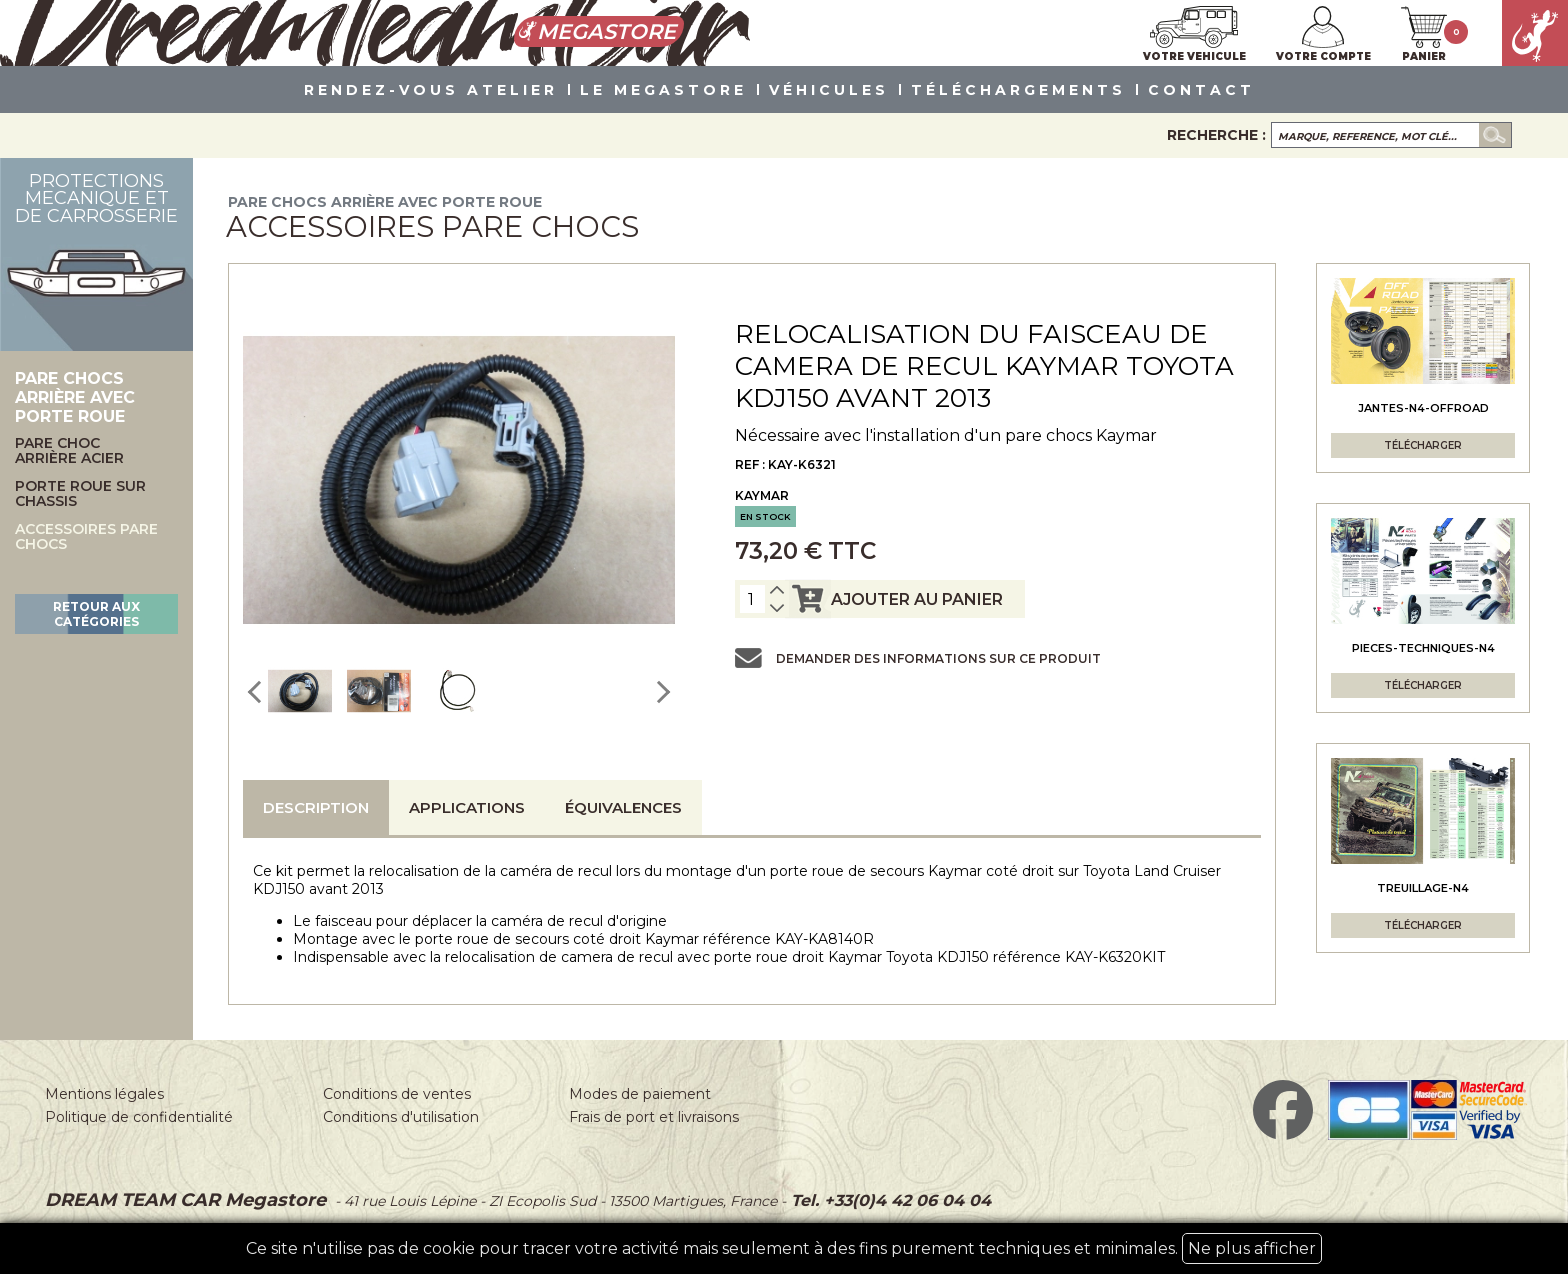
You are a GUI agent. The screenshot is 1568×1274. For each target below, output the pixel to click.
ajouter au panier (894, 599)
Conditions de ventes (397, 1094)
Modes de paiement (640, 1094)
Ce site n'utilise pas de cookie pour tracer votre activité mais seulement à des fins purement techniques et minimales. (784, 1248)
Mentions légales (104, 1094)
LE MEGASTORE (663, 91)
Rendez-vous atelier (431, 91)
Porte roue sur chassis (80, 494)
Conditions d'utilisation (401, 1117)
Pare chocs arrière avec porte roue (385, 202)
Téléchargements (1018, 91)
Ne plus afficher (1252, 1248)
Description (316, 807)
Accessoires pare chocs (86, 537)
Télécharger (1423, 445)
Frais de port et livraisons (654, 1117)
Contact (1201, 91)
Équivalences (623, 807)
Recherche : (1216, 135)
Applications (467, 807)
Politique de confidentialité (139, 1117)
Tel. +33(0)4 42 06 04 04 (888, 1200)
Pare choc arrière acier (69, 451)
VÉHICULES (829, 91)
